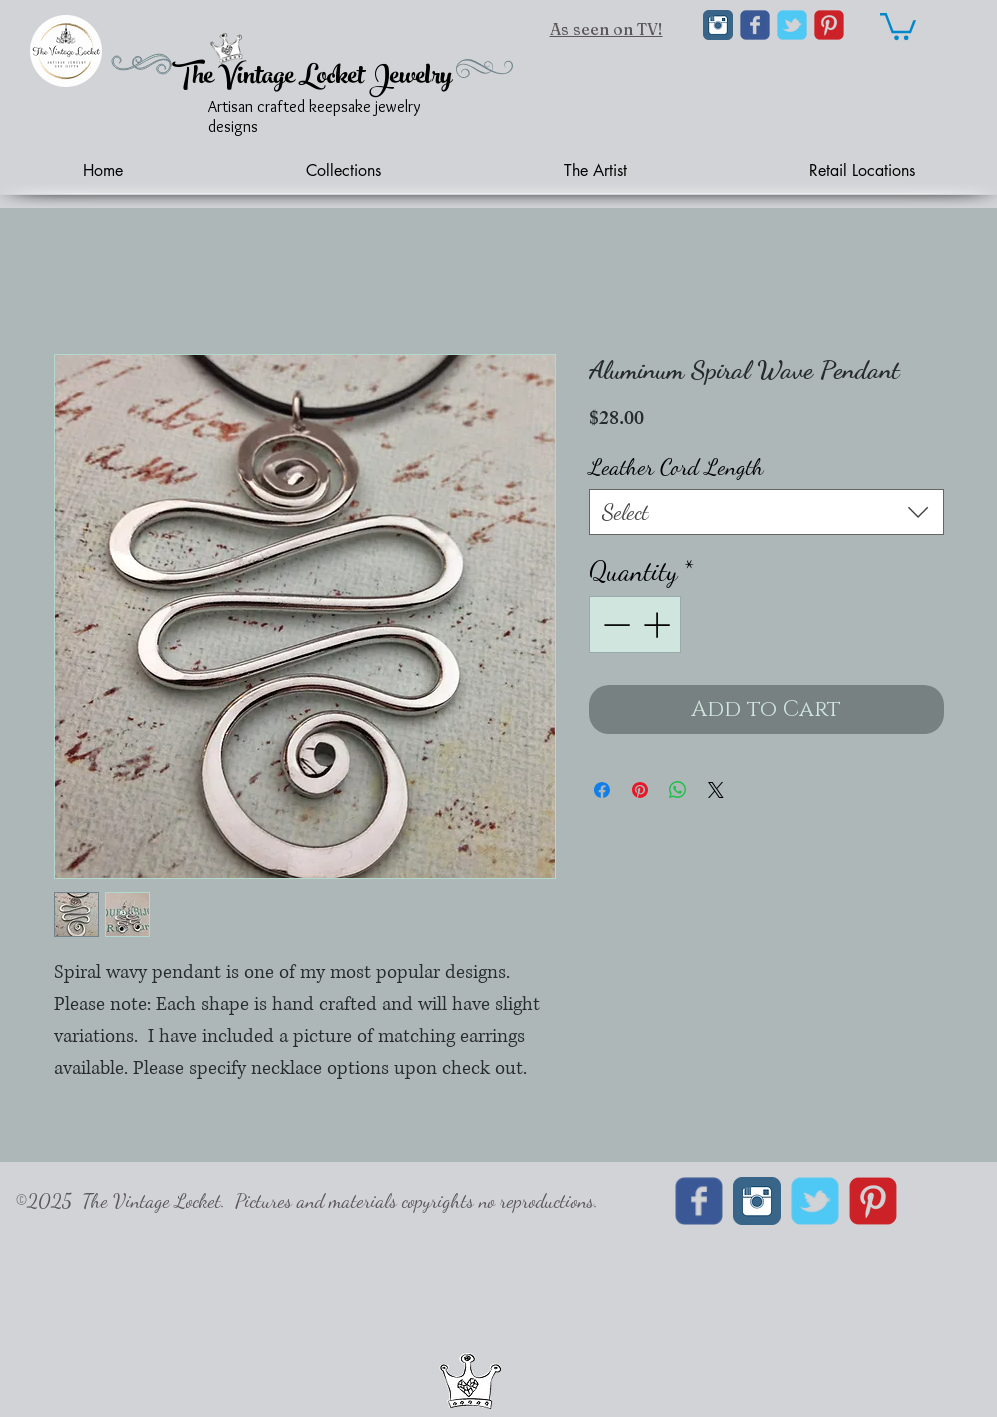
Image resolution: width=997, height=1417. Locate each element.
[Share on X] (716, 790)
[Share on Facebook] (602, 790)
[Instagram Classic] (718, 25)
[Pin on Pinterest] (640, 790)
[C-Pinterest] (829, 25)
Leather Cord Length (676, 466)
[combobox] (766, 512)
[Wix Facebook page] (755, 25)
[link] (898, 25)
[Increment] (658, 624)
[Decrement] (614, 624)
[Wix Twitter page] (792, 25)
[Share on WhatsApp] (678, 790)
